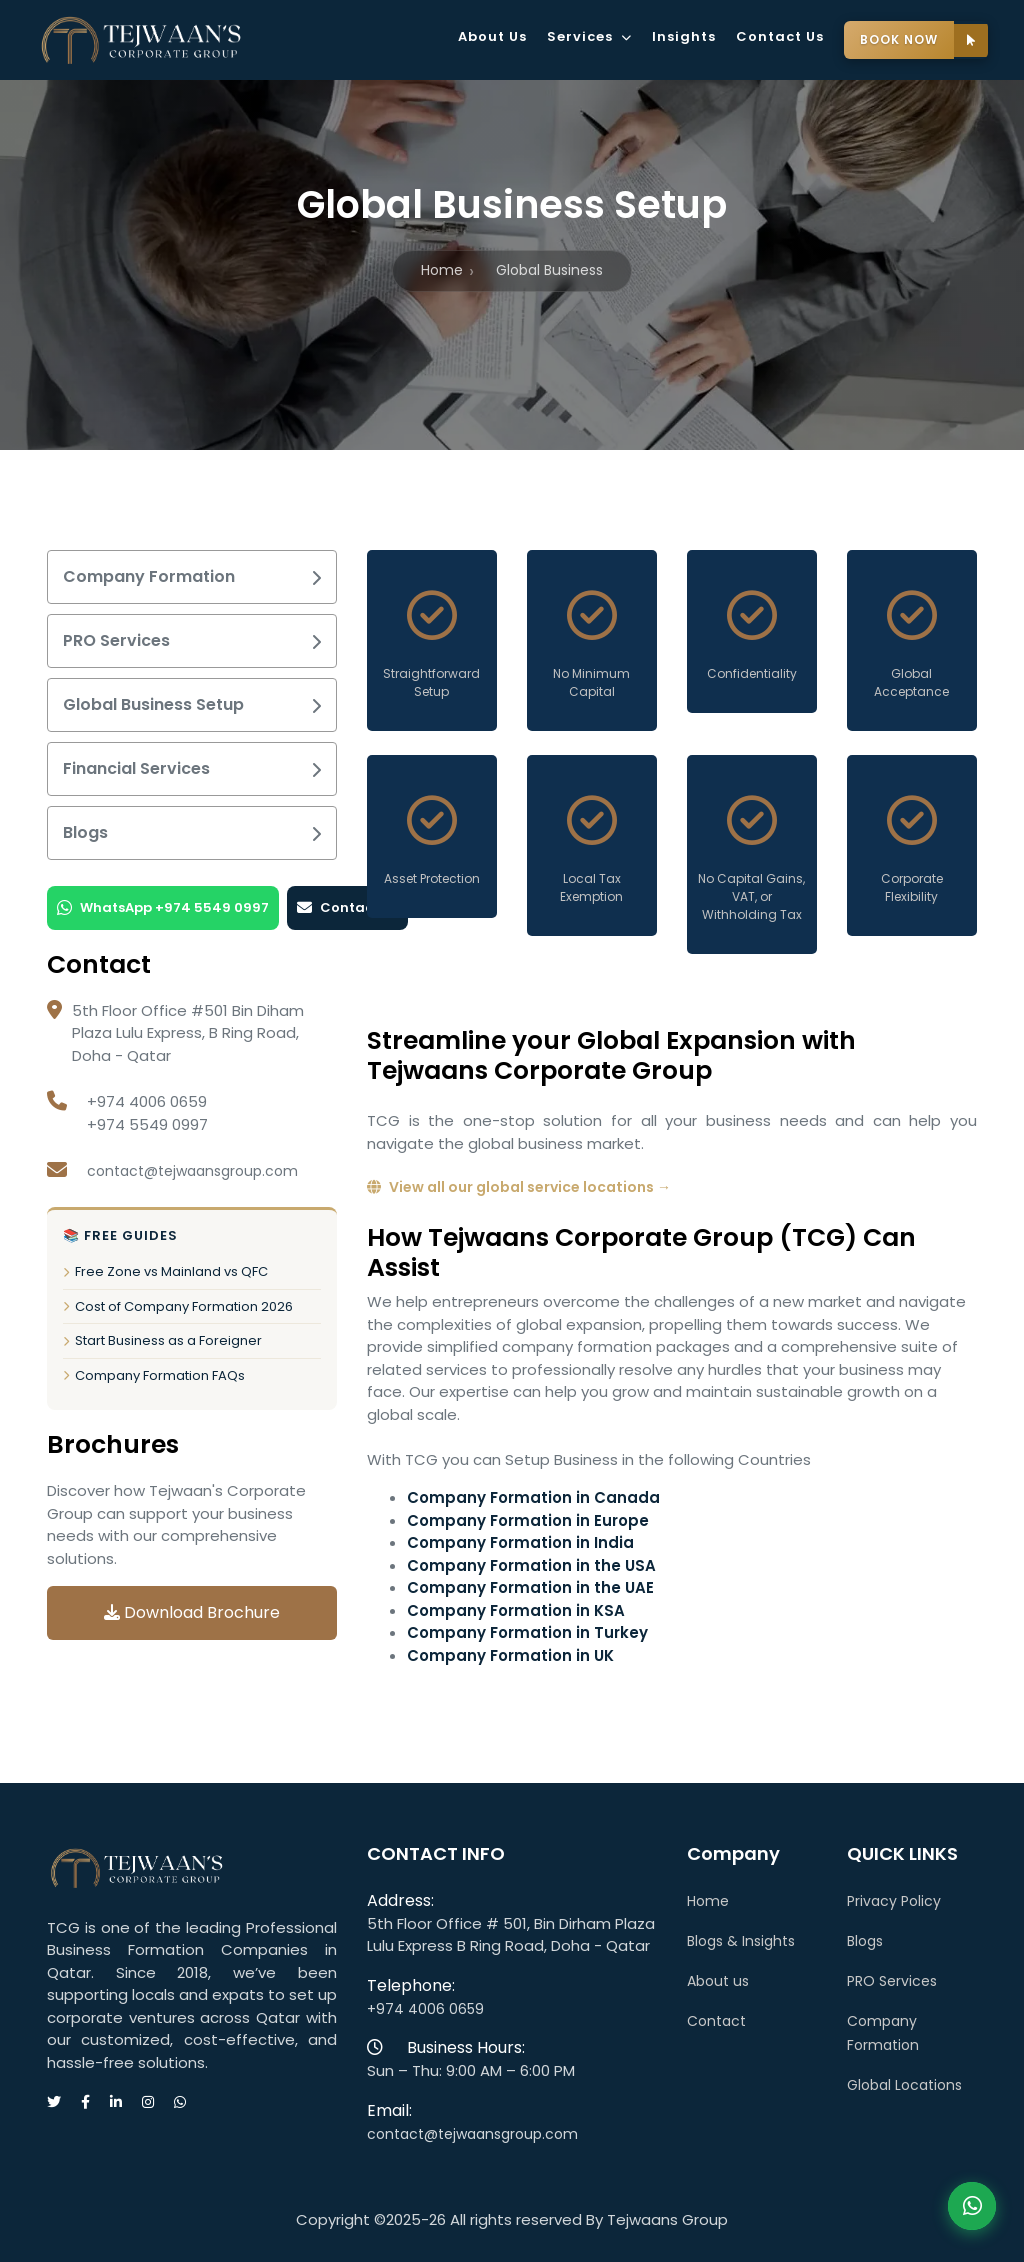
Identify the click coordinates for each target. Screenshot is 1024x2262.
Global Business (549, 270)
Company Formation (192, 576)
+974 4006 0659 (425, 2009)
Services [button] (589, 36)
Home (442, 270)
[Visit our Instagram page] (158, 2102)
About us (718, 1981)
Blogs (192, 832)
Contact (716, 2021)
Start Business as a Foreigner (162, 1340)
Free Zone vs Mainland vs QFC (165, 1271)
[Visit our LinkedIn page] (126, 2102)
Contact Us (780, 36)
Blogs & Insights (741, 1941)
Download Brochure (192, 1612)
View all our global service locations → (519, 1187)
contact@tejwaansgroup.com (192, 1171)
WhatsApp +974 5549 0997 (163, 907)
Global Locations (904, 2085)
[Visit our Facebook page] (95, 2102)
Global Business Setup (192, 704)
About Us (492, 36)
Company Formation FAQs (154, 1375)
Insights (684, 36)
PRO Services (192, 640)
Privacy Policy (894, 1901)
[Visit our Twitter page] (64, 2102)
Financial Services (192, 768)
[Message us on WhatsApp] (190, 2102)
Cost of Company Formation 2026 (178, 1306)
